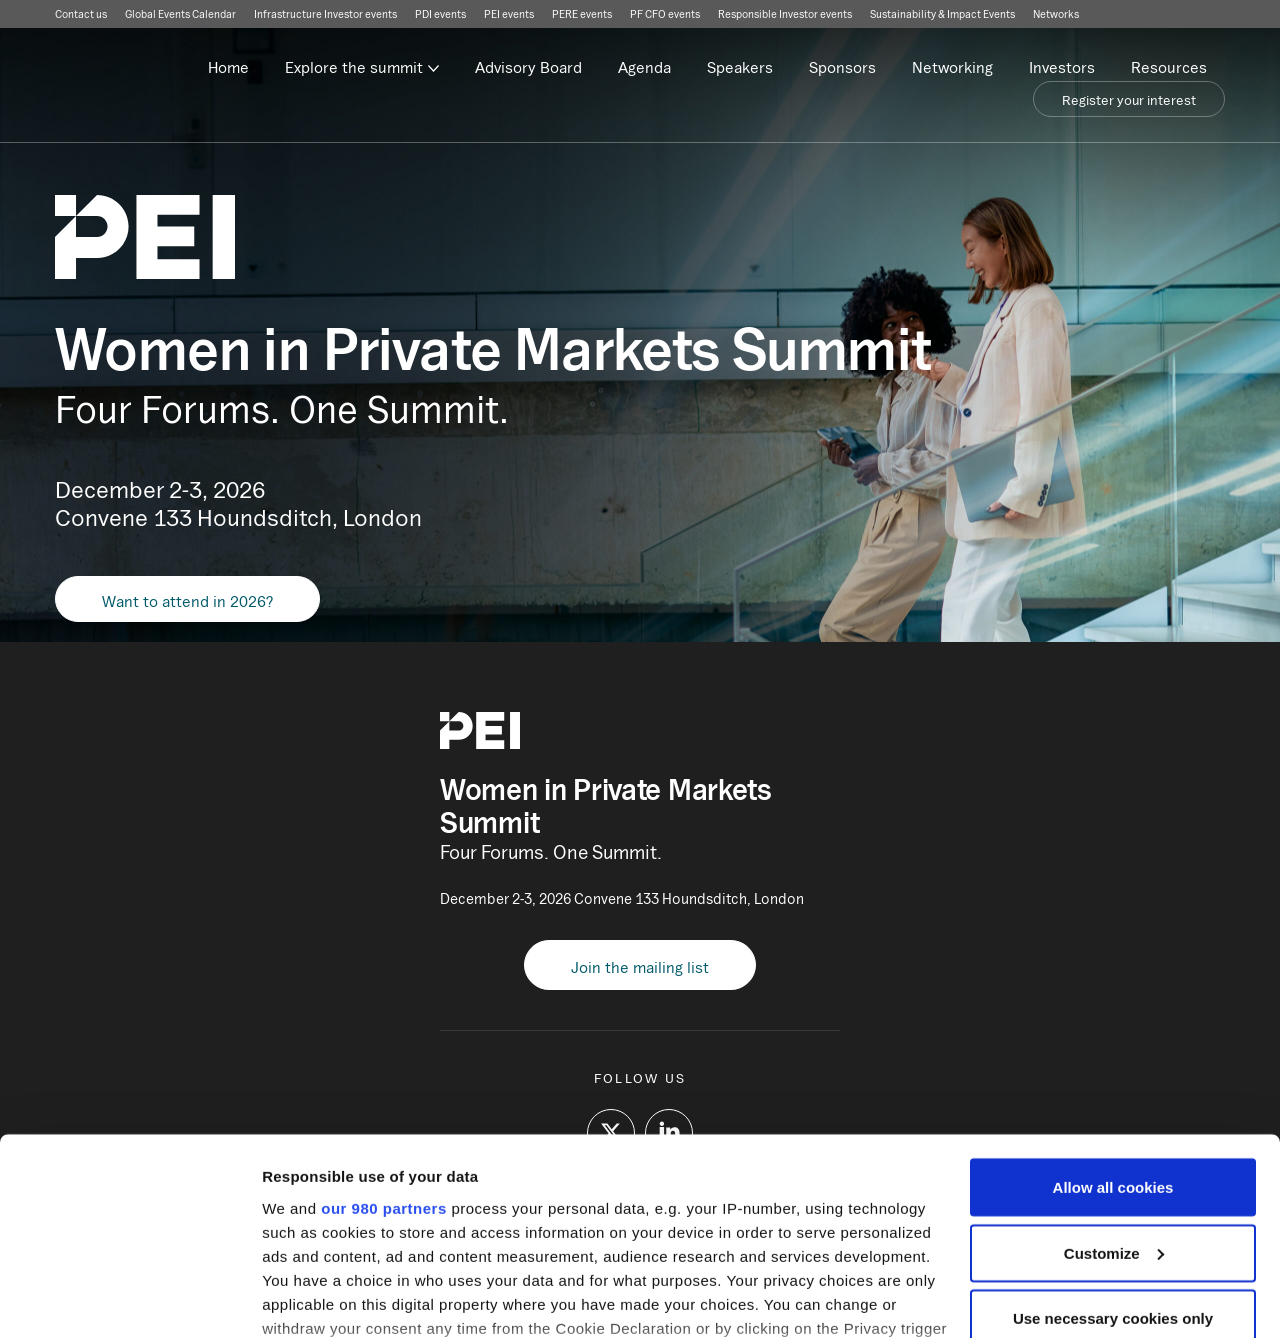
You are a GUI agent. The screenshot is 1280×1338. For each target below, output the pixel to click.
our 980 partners (384, 1077)
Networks (1056, 14)
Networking (952, 67)
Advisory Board (528, 67)
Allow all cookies (1113, 1057)
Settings (292, 1298)
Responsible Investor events (785, 14)
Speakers (740, 67)
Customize (1114, 1123)
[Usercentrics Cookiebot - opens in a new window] (129, 1299)
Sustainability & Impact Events (942, 14)
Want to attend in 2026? (187, 601)
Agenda (644, 67)
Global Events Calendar (180, 14)
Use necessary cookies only (1113, 1188)
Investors (1062, 67)
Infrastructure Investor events (325, 14)
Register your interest (1129, 100)
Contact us (81, 14)
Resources (1169, 67)
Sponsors (842, 67)
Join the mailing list (640, 967)
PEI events (509, 14)
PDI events (440, 14)
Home (228, 67)
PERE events (582, 14)
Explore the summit (354, 67)
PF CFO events (665, 14)
